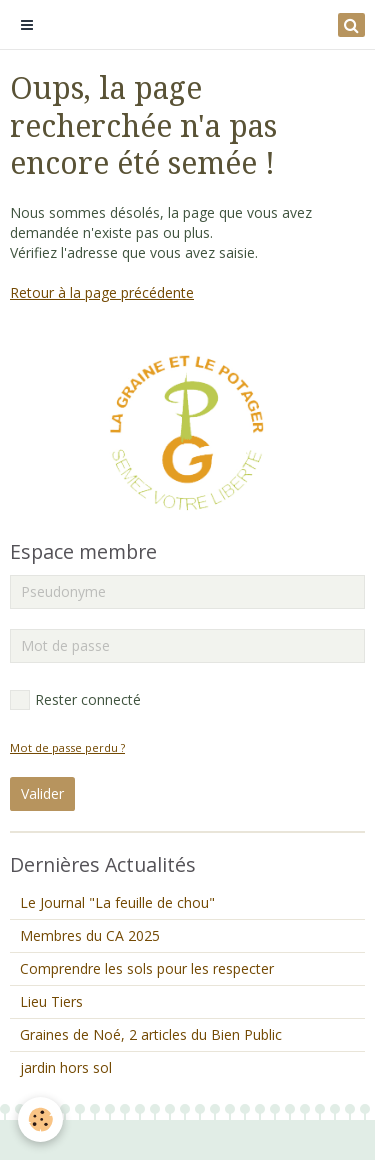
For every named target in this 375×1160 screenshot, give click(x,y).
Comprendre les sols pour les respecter (147, 968)
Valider (42, 793)
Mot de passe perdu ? (67, 747)
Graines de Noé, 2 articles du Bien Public (151, 1034)
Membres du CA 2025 (90, 935)
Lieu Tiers (51, 1001)
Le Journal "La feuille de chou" (117, 902)
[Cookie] (40, 1119)
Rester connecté (75, 700)
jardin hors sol (66, 1067)
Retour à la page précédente (102, 292)
